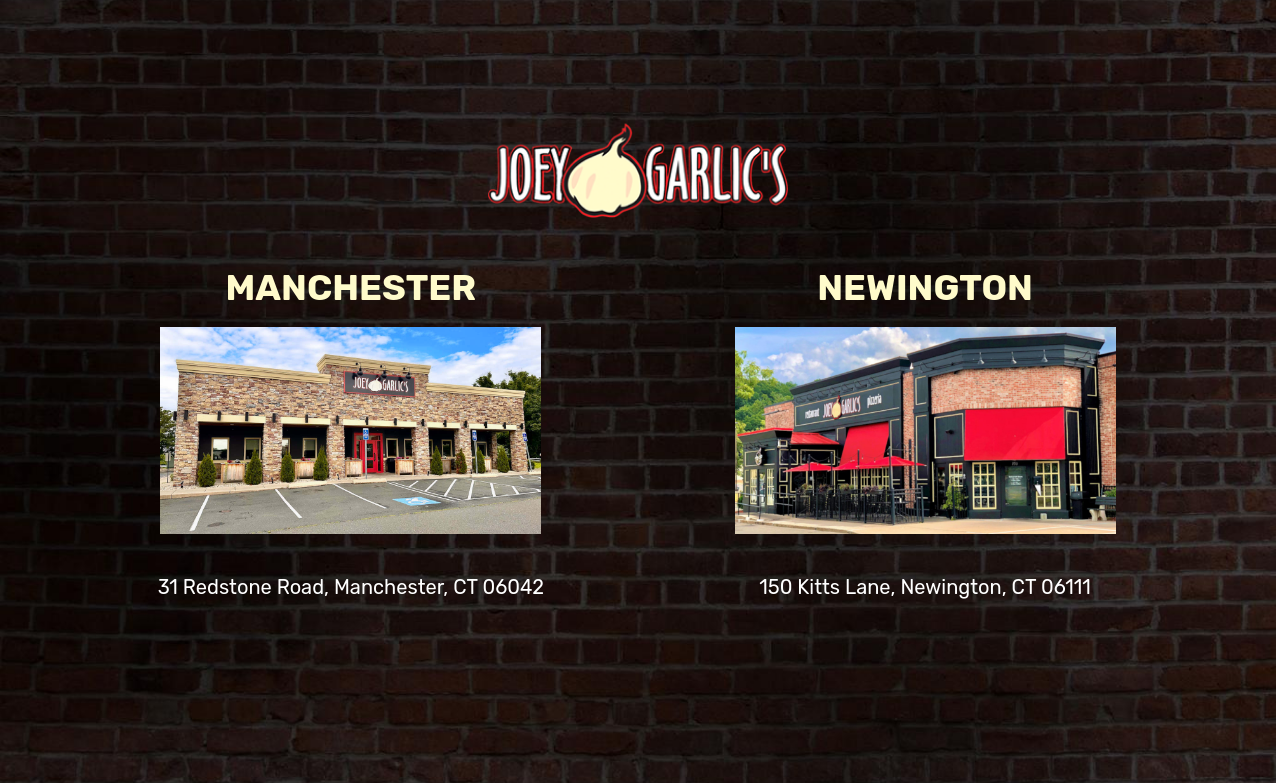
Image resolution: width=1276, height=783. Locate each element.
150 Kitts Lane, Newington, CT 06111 (925, 592)
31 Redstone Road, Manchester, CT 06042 (351, 592)
